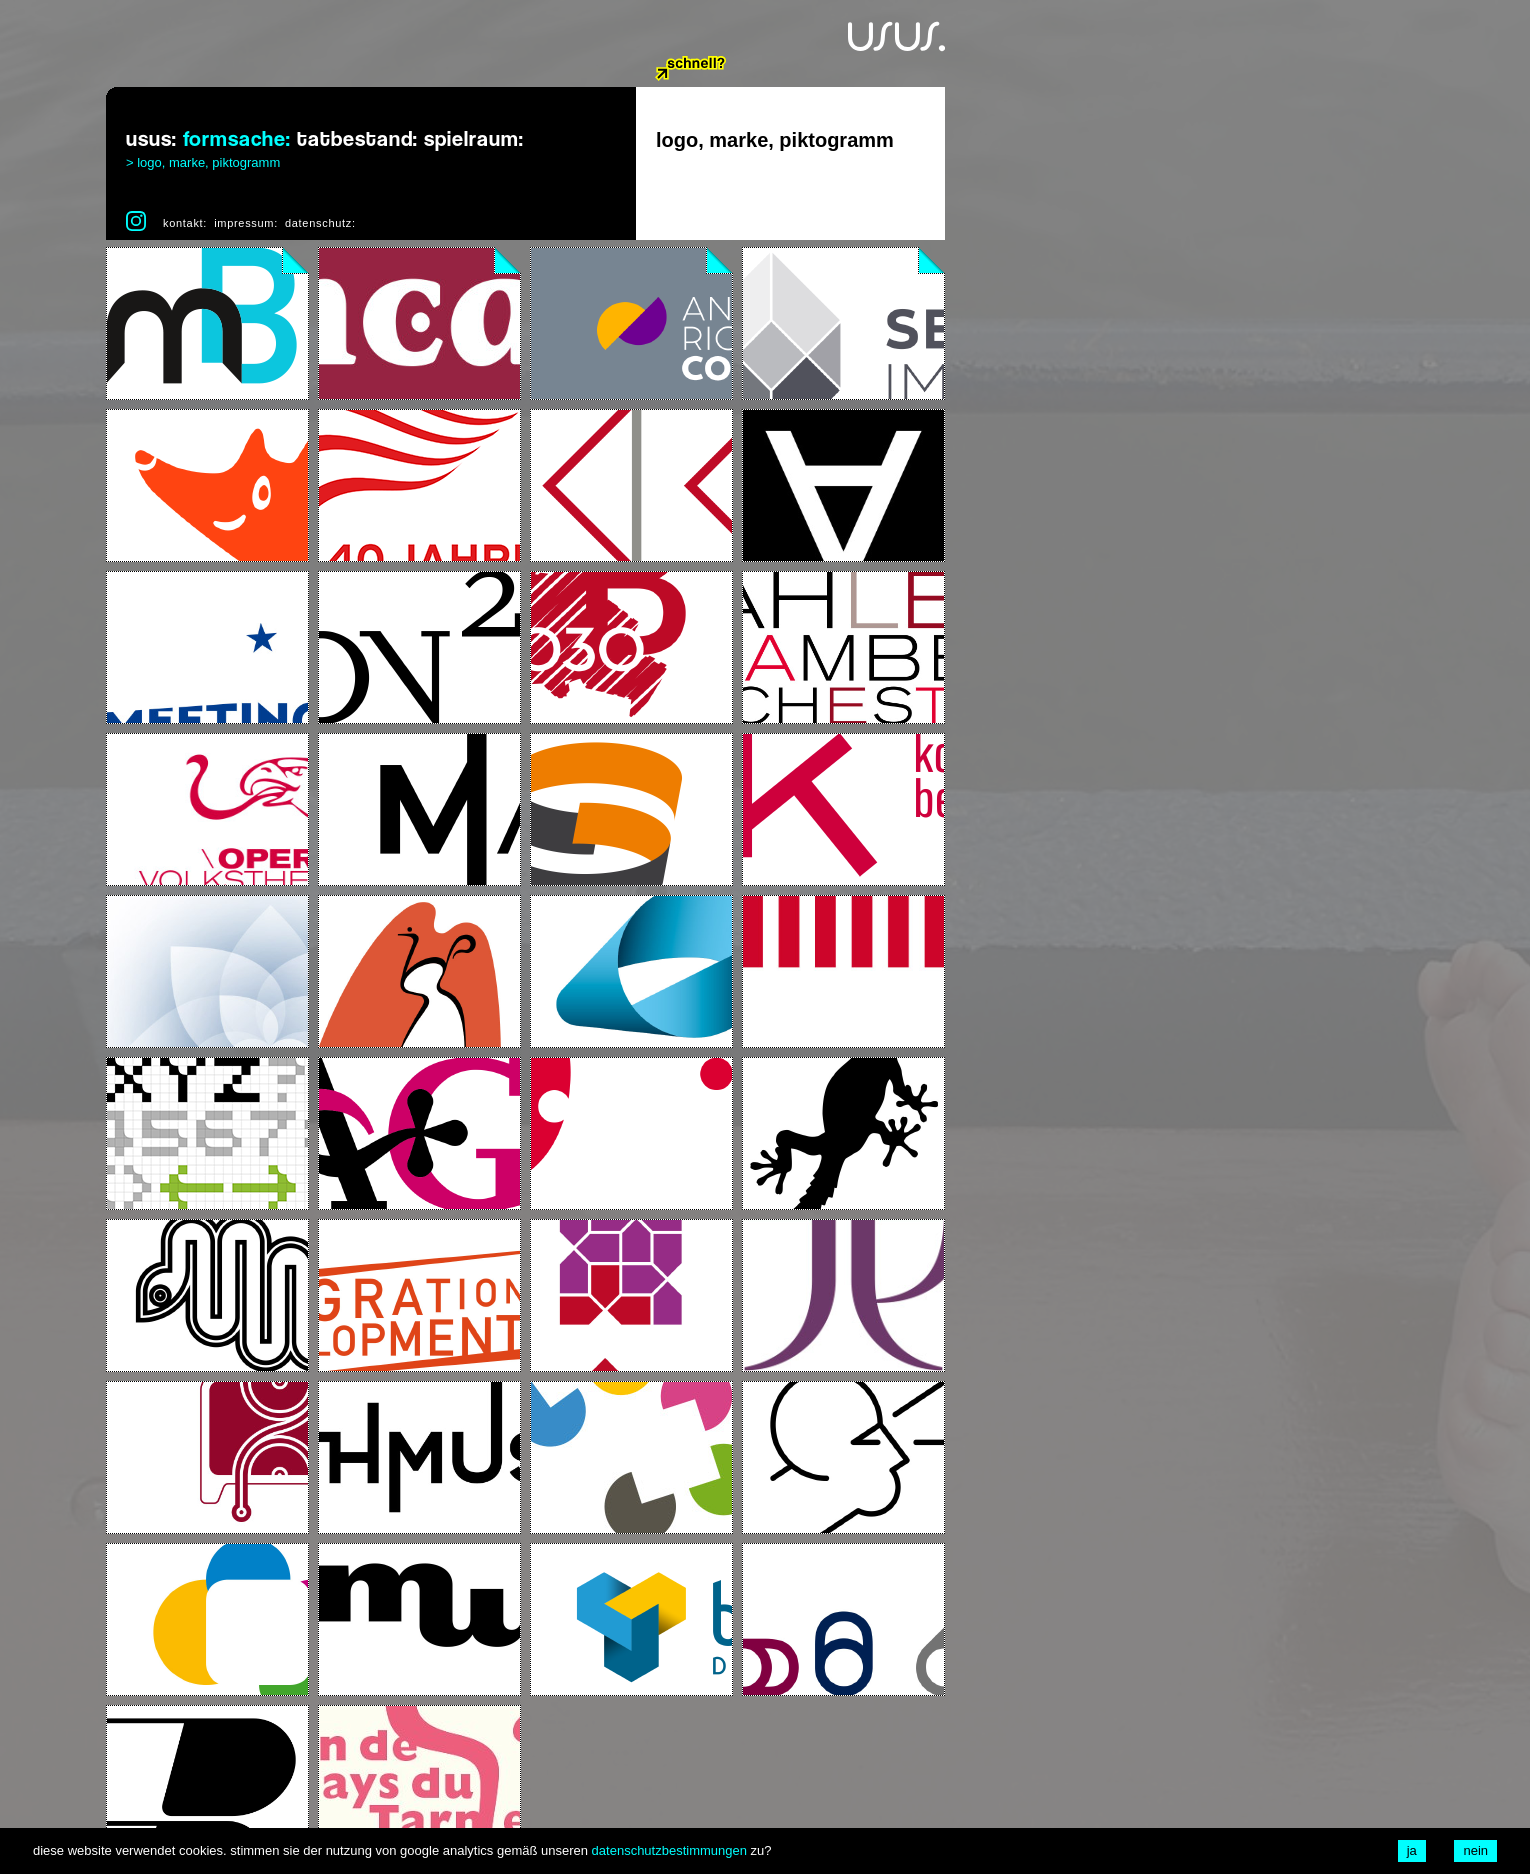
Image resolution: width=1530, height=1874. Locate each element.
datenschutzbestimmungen (669, 1850)
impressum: (246, 223)
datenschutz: (320, 223)
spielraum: (474, 139)
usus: (151, 139)
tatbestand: (357, 139)
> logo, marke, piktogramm (203, 162)
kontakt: (185, 223)
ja (1412, 1850)
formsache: (237, 139)
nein (1475, 1850)
